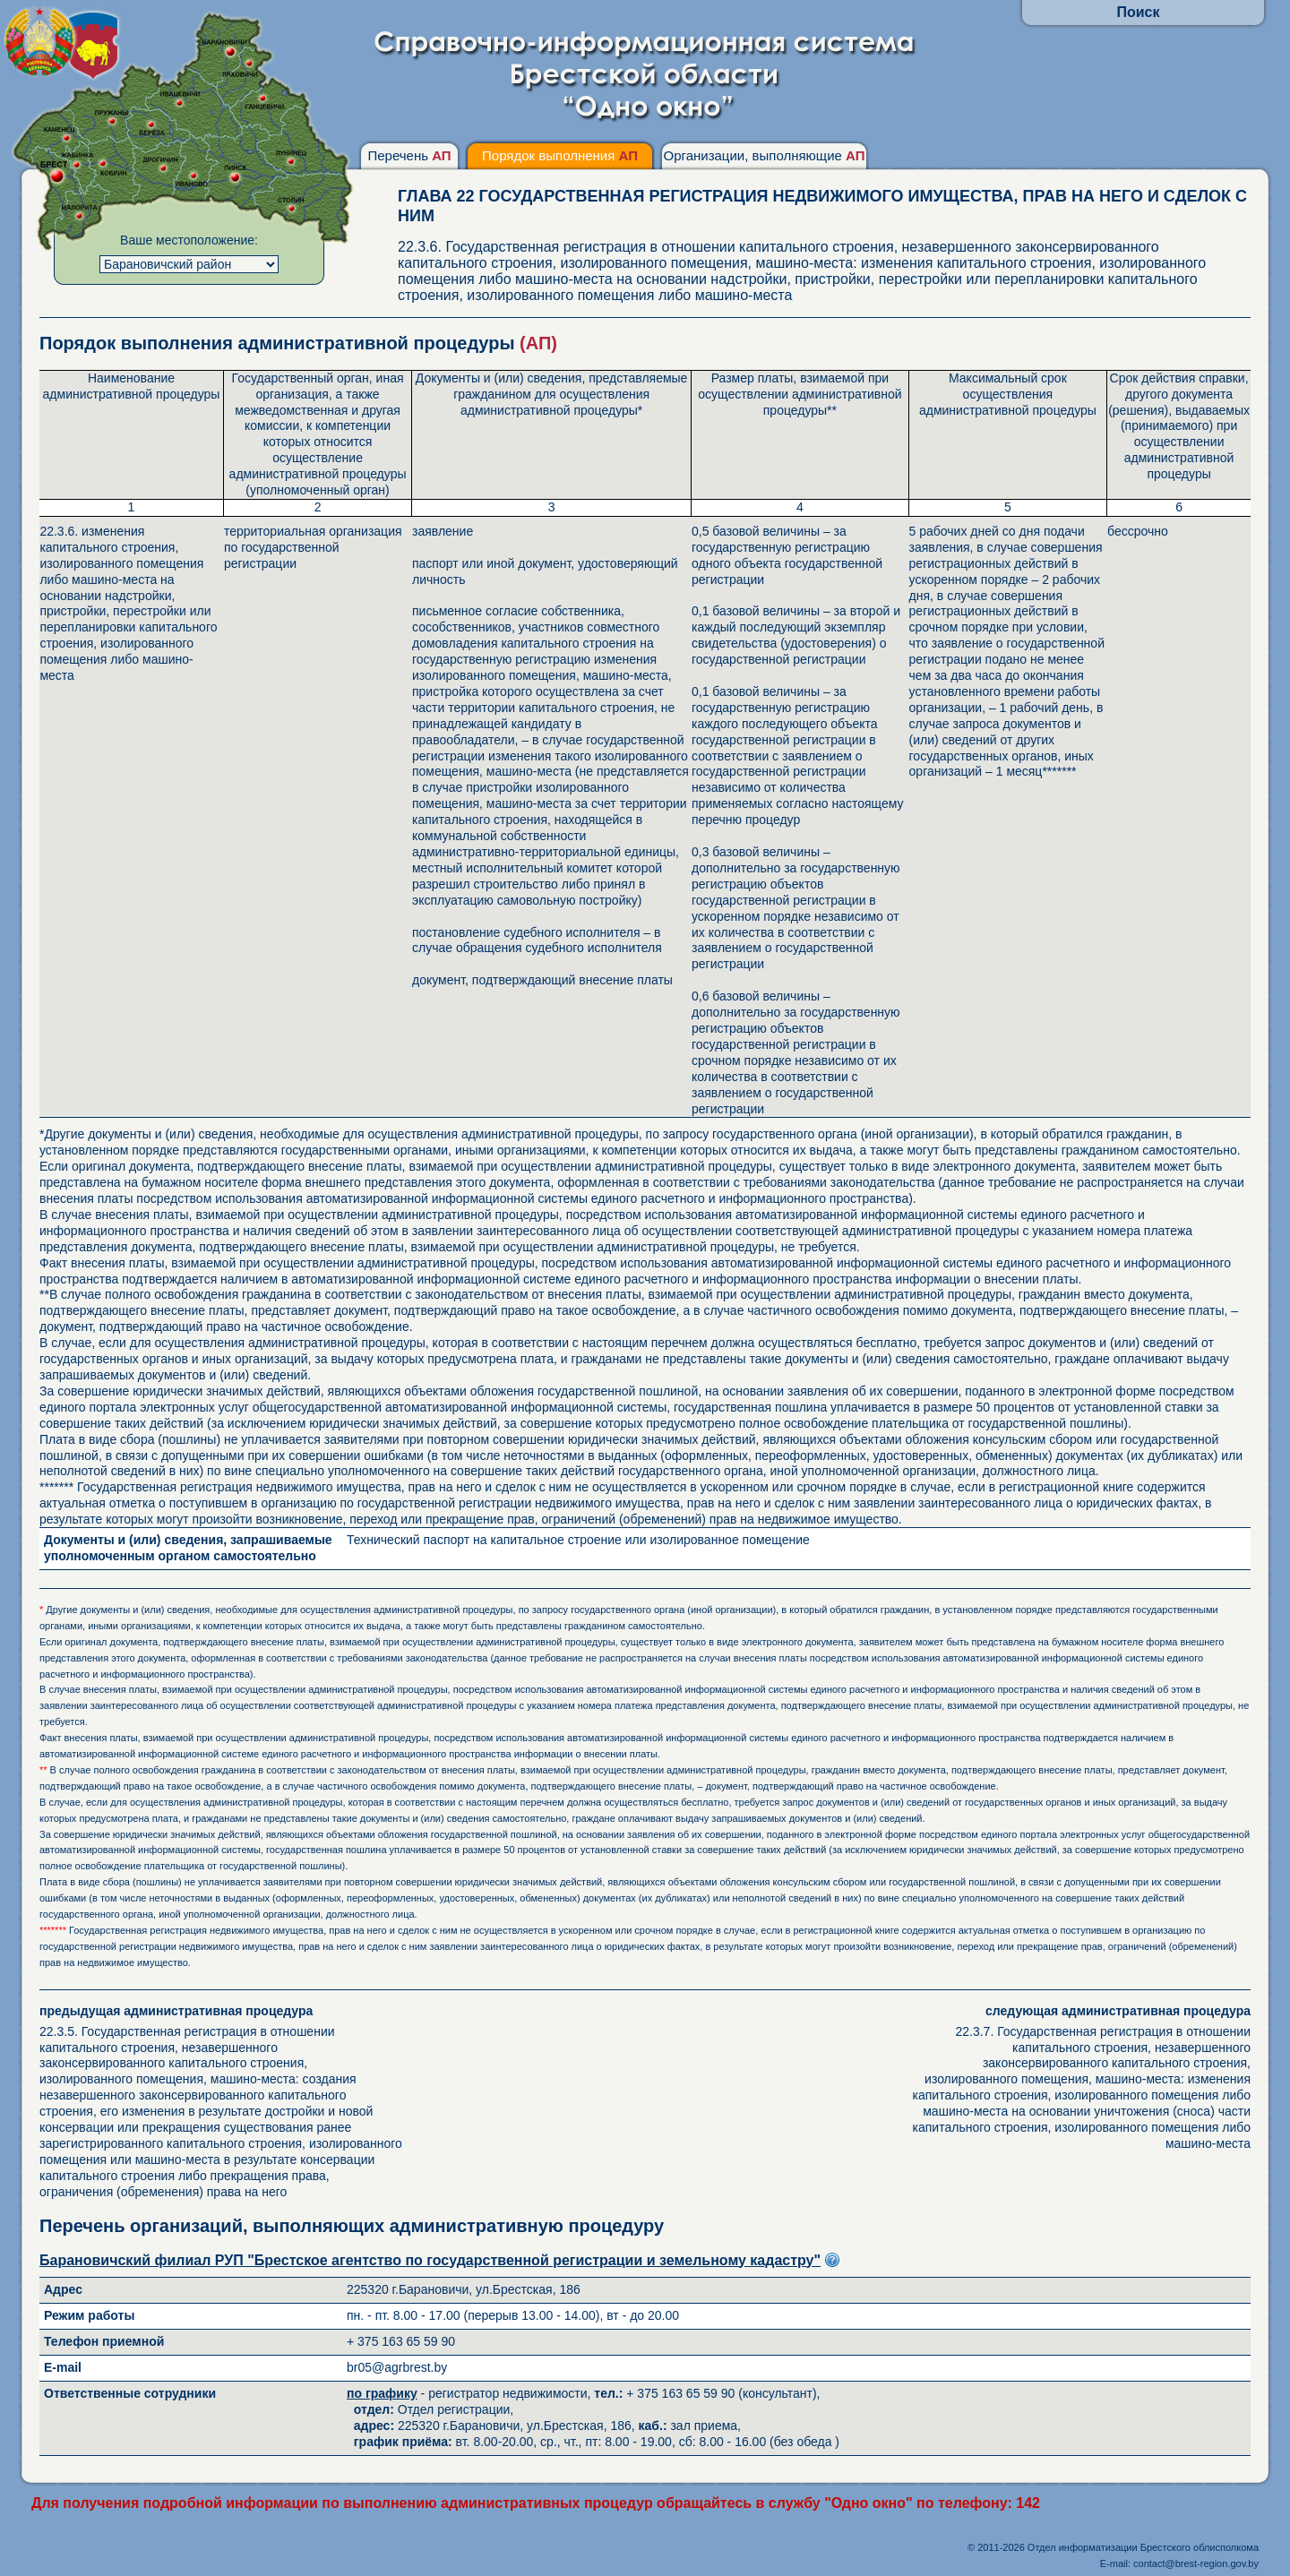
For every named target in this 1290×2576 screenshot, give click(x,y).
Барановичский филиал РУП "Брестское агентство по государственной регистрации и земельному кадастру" (430, 2260)
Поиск (1137, 12)
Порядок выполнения (560, 155)
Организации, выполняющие (763, 155)
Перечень (409, 155)
